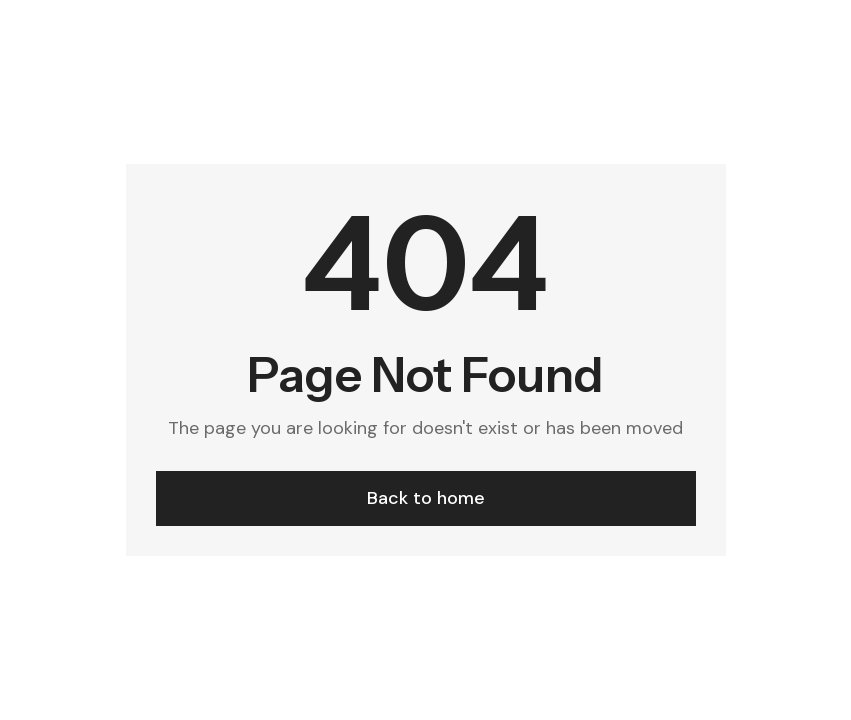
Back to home (426, 498)
